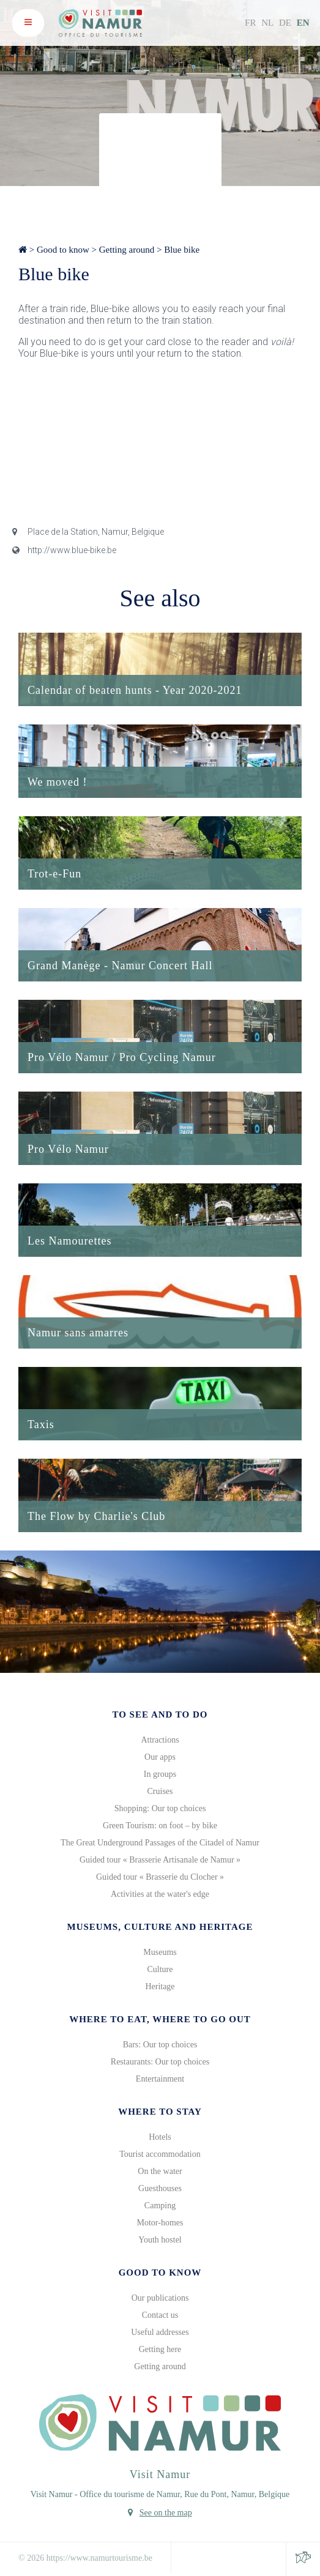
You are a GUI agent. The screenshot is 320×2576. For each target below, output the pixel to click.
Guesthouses (160, 2188)
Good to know (63, 250)
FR (250, 23)
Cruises (160, 1791)
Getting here (160, 2349)
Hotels (160, 2137)
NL (267, 23)
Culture (160, 1969)
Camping (160, 2205)
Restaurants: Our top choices (160, 2061)
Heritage (159, 1986)
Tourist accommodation (159, 2154)
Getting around (126, 250)
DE (285, 23)
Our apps (160, 1757)
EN (303, 23)
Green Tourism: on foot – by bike (160, 1825)
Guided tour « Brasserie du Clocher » (160, 1877)
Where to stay (160, 2111)
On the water (160, 2171)
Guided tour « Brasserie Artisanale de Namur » (160, 1859)
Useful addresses (159, 2332)
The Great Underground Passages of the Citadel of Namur (160, 1842)
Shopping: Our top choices (160, 1808)
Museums (159, 1952)
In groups (160, 1774)
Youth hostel (160, 2239)
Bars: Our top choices (160, 2044)
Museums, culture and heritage (160, 1927)
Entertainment (160, 2078)
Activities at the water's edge (160, 1894)
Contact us (160, 2315)
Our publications (160, 2297)
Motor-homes (160, 2222)
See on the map (166, 2512)
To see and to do (159, 1714)
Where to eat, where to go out (160, 2019)
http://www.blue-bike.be (64, 550)
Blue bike (181, 250)
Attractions (160, 1739)
